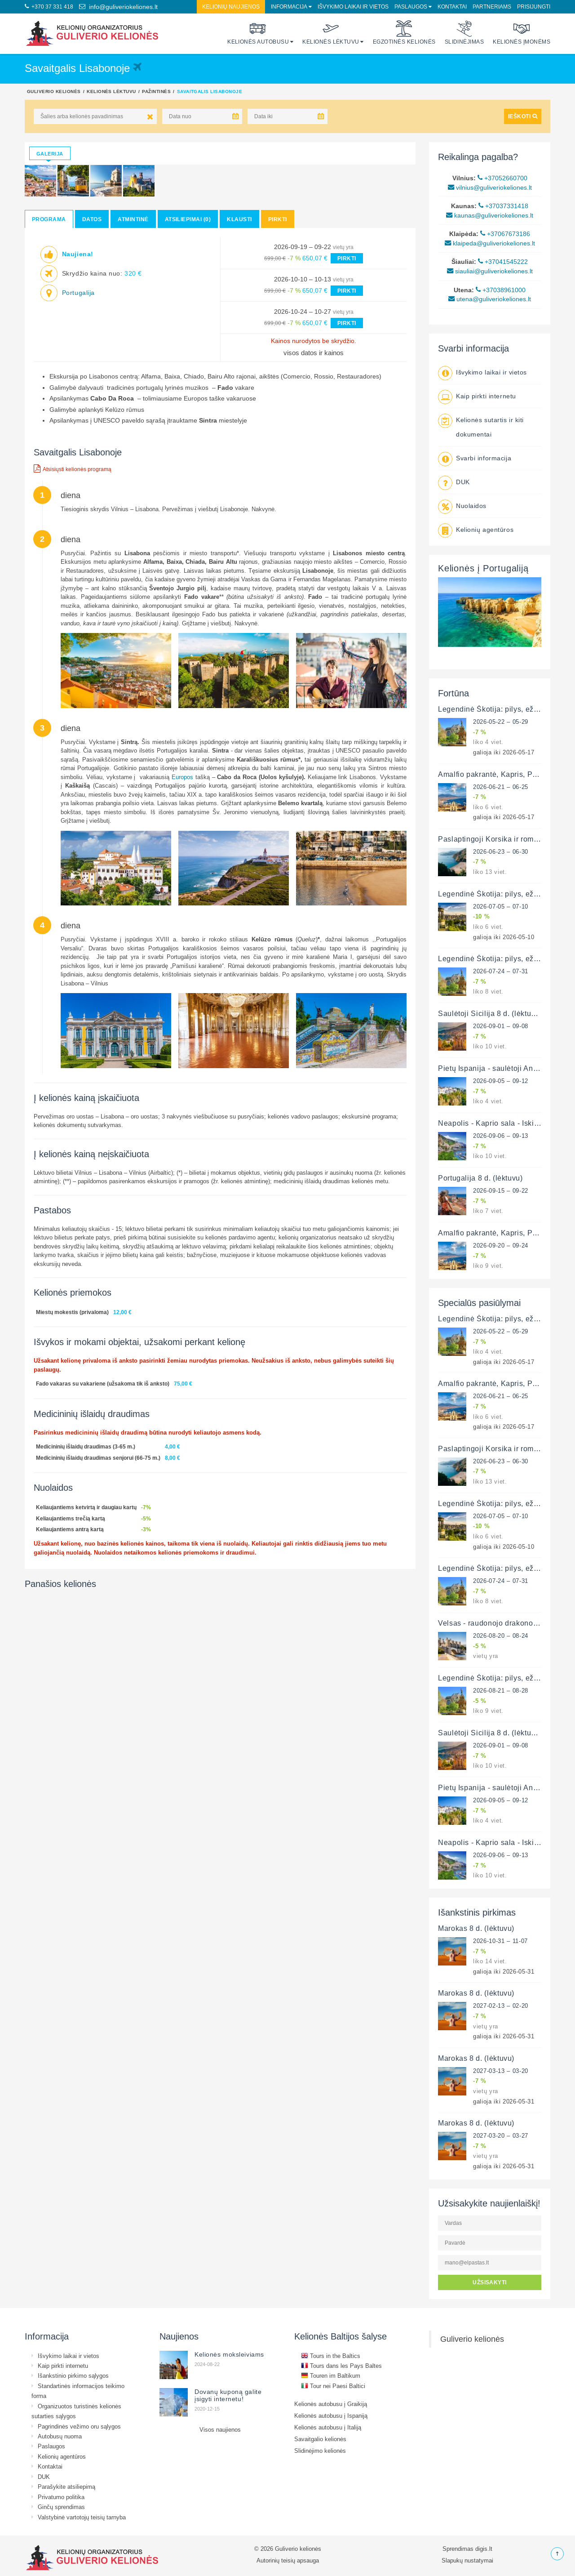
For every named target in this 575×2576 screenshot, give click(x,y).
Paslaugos (410, 6)
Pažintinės (156, 91)
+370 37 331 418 (49, 6)
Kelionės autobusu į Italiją (327, 2427)
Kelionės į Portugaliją (483, 568)
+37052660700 (502, 178)
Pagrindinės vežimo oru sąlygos (79, 2426)
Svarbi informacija (483, 458)
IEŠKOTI (522, 116)
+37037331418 (503, 205)
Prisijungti (533, 6)
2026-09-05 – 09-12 (500, 1080)
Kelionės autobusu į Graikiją (330, 2403)
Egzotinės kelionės (404, 32)
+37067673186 (505, 233)
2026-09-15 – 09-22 (500, 1190)
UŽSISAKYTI (490, 2282)
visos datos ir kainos (313, 353)
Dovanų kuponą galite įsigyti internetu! (228, 2395)
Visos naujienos (220, 2429)
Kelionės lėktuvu (330, 32)
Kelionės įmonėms (521, 32)
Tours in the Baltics (330, 2355)
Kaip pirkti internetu (486, 396)
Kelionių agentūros (484, 529)
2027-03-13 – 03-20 (500, 2070)
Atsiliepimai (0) (188, 219)
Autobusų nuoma (60, 2436)
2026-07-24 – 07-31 (500, 971)
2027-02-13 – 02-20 (500, 2005)
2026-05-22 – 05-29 (500, 721)
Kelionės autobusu (258, 32)
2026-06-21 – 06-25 (500, 786)
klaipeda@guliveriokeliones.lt (490, 243)
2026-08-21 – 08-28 (500, 1690)
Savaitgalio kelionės (320, 2438)
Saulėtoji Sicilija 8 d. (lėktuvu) (490, 1013)
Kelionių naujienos (231, 6)
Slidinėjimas (464, 32)
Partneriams (492, 6)
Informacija (289, 6)
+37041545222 (503, 261)
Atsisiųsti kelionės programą (72, 468)
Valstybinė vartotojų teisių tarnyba (82, 2517)
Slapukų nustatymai (467, 2560)
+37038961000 (501, 290)
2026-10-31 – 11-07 (500, 1940)
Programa (49, 219)
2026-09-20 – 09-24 (500, 1245)
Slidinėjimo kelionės (320, 2450)
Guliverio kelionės (54, 91)
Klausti (239, 219)
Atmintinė (133, 219)
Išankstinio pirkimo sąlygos (73, 2375)
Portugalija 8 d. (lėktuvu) (480, 1178)
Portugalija (78, 292)
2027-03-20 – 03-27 (500, 2135)
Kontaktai (452, 6)
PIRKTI (346, 258)
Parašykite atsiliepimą (66, 2486)
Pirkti (277, 219)
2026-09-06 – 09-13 (500, 1135)
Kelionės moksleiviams (229, 2354)
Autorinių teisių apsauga (288, 2560)
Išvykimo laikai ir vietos (353, 6)
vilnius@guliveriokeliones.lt (490, 187)
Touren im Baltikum (330, 2375)
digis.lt (483, 2548)
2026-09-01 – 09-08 (500, 1026)
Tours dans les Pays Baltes (341, 2365)
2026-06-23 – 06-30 (500, 851)
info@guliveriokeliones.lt (118, 6)
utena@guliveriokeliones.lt (489, 299)
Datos (92, 219)
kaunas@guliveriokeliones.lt (489, 215)
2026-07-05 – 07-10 (500, 906)
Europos (182, 776)
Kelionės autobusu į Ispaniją (330, 2415)
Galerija (49, 154)
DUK (463, 482)
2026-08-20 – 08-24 (500, 1635)
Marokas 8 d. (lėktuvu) (476, 1928)
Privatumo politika (61, 2496)
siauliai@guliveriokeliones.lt (490, 271)
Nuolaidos (471, 505)
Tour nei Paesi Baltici (333, 2385)
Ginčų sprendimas (61, 2506)
